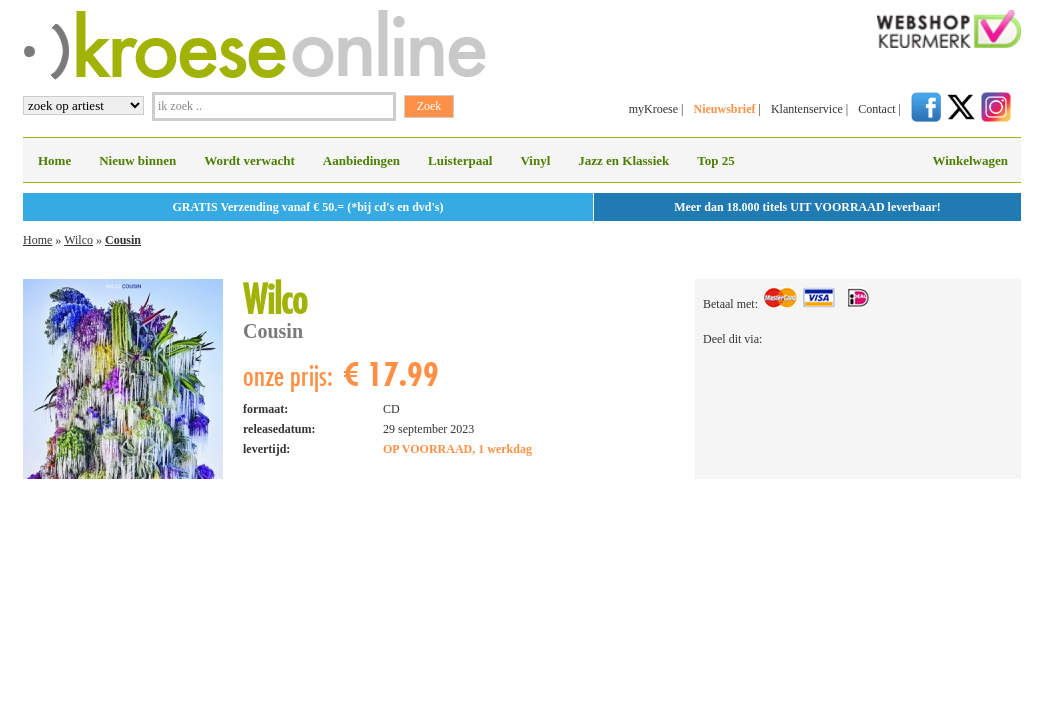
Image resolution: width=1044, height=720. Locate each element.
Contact (876, 109)
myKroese (653, 109)
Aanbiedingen (361, 160)
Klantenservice (807, 109)
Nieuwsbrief (724, 109)
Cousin (123, 240)
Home (54, 160)
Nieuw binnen (137, 160)
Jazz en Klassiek (623, 160)
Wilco (78, 240)
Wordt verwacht (249, 160)
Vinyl (535, 160)
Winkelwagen (970, 160)
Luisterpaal (460, 160)
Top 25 (715, 160)
